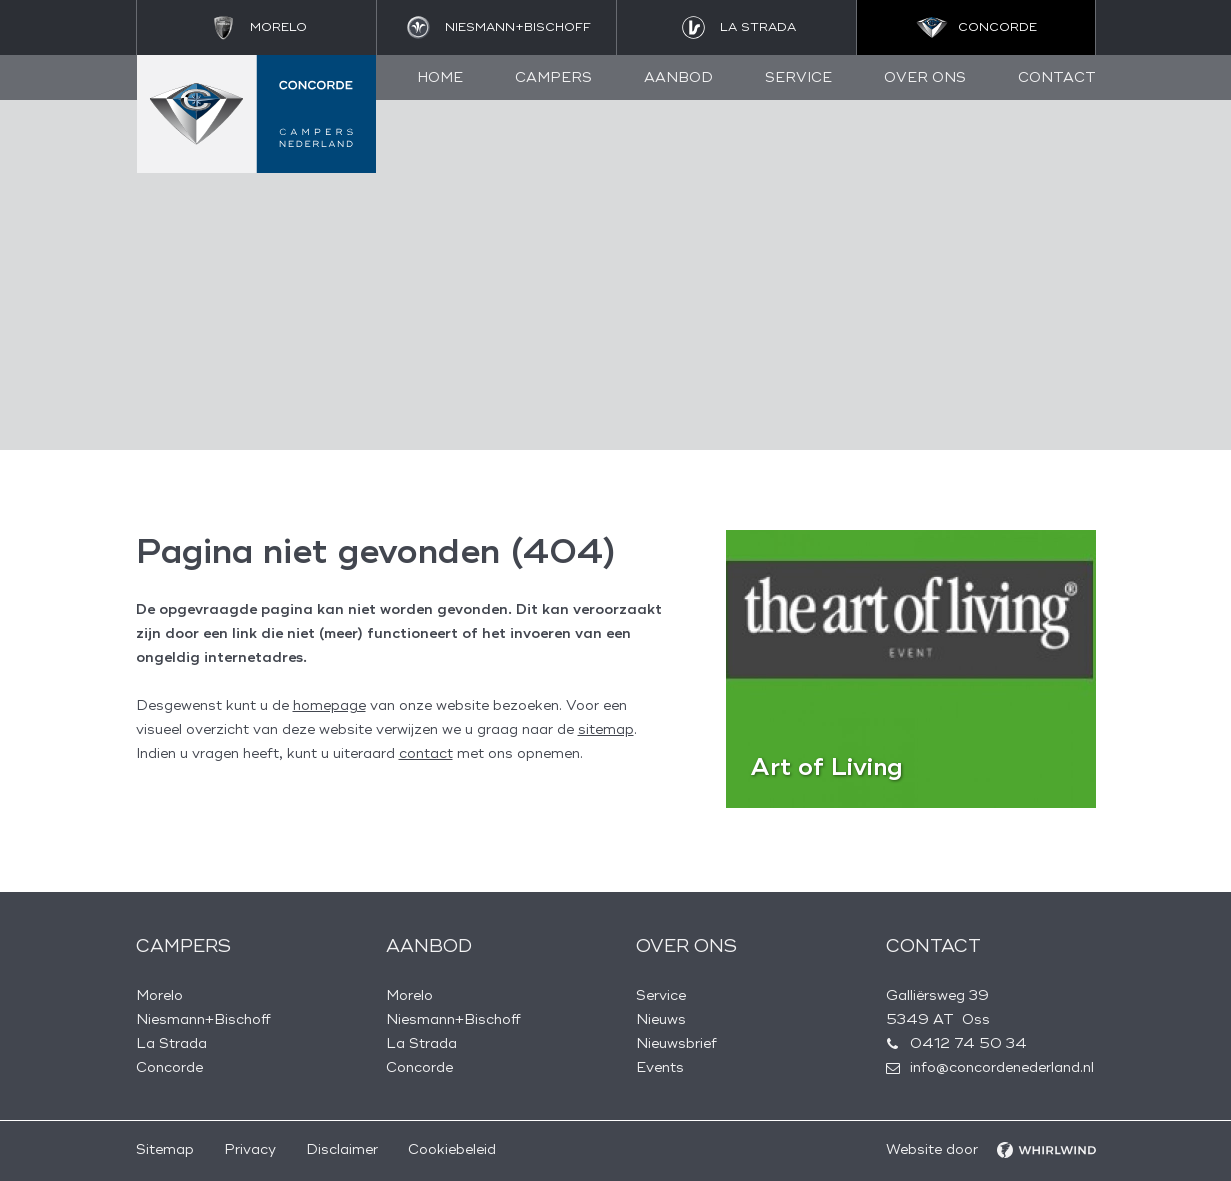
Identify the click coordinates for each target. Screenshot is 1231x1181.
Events (660, 1067)
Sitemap (165, 1149)
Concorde (169, 1067)
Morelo (159, 995)
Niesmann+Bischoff (203, 1019)
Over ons (925, 77)
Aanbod (678, 77)
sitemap (606, 729)
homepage (329, 705)
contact (426, 753)
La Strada (171, 1043)
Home (440, 77)
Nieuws (661, 1019)
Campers (553, 77)
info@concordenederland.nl (1002, 1067)
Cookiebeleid (452, 1149)
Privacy (250, 1149)
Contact (1057, 77)
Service (798, 77)
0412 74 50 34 (968, 1043)
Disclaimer (342, 1149)
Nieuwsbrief (676, 1043)
